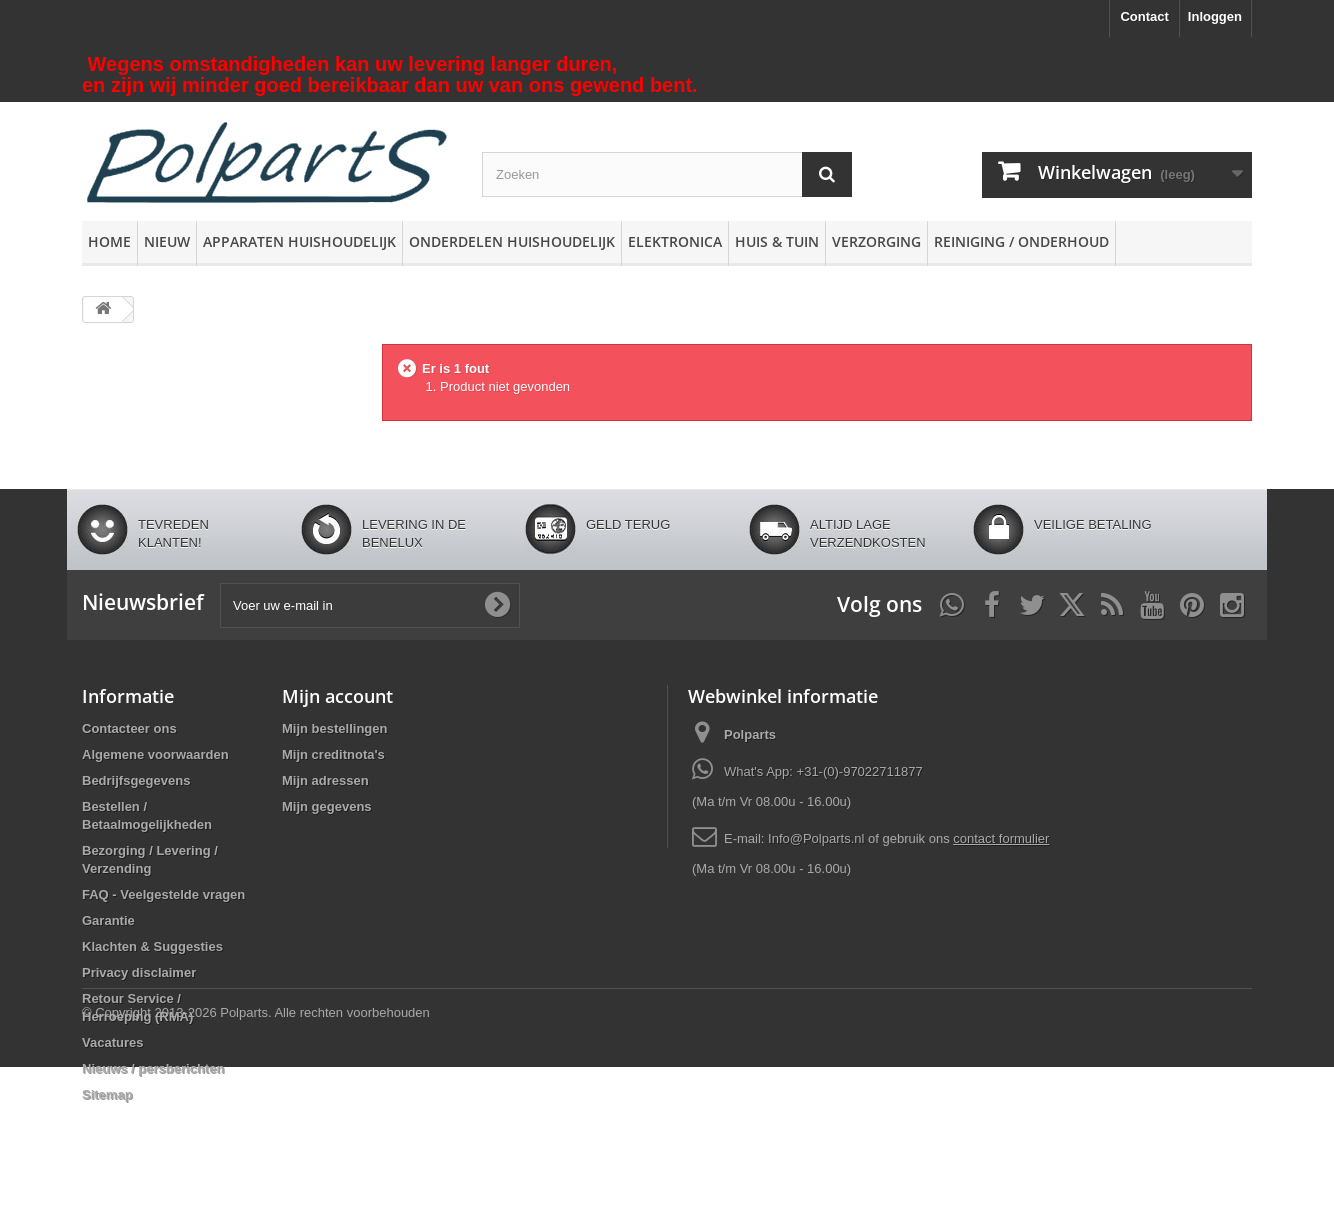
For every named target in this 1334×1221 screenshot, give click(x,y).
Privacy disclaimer (139, 972)
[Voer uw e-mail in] (370, 605)
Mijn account (337, 696)
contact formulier (1001, 838)
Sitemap (107, 1094)
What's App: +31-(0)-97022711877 (823, 771)
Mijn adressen (325, 780)
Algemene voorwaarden (155, 754)
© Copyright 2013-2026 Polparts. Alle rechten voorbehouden (256, 1166)
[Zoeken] (827, 174)
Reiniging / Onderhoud (1021, 241)
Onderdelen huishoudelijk (512, 241)
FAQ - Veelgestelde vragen (163, 894)
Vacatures (112, 1042)
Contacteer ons (129, 728)
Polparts (750, 734)
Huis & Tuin (777, 241)
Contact (1144, 16)
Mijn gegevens (327, 806)
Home (109, 241)
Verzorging (876, 241)
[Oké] (497, 605)
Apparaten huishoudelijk (299, 241)
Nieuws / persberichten (153, 1068)
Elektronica (675, 241)
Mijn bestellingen (334, 728)
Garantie (108, 920)
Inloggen (1215, 16)
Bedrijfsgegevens (136, 780)
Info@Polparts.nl (818, 838)
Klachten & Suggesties (152, 946)
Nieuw (167, 241)
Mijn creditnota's (333, 754)
